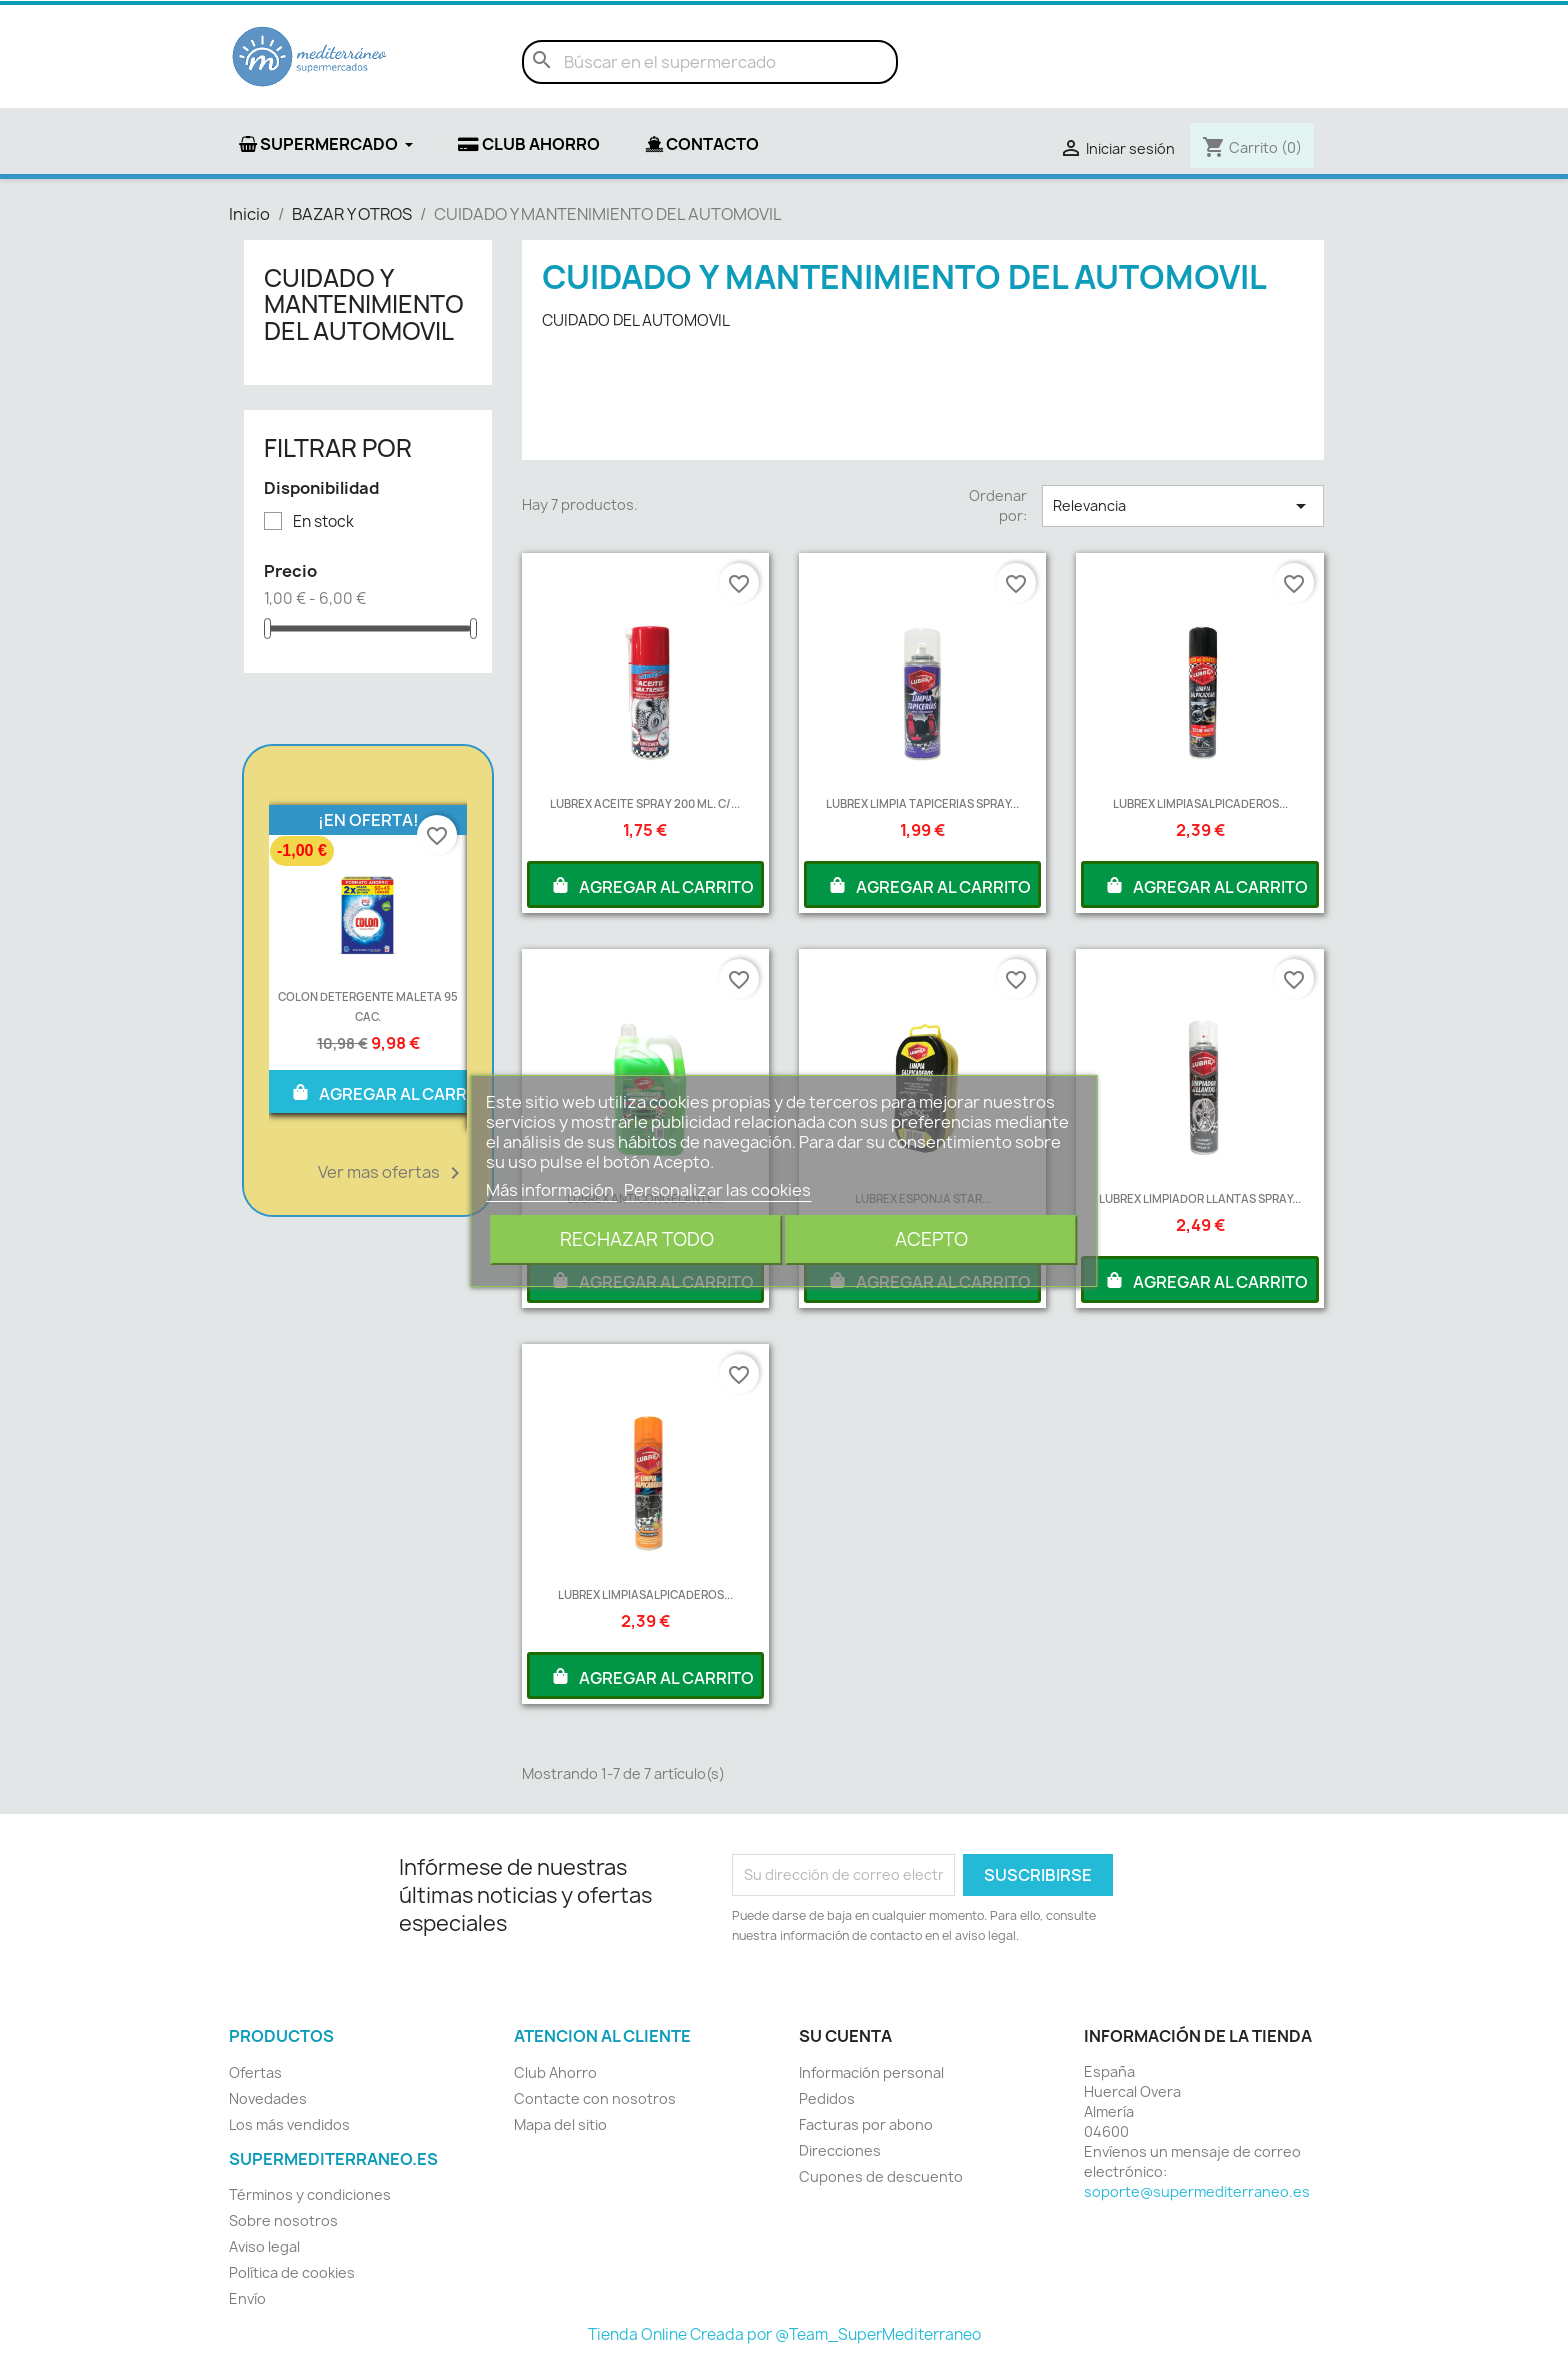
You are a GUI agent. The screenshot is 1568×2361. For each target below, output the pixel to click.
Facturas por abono (866, 2124)
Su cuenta (845, 2036)
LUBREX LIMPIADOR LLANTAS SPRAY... (1200, 1198)
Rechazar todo (637, 1239)
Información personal (871, 2072)
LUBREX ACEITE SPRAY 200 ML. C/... (645, 803)
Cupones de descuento (881, 2176)
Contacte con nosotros (595, 2098)
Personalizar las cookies (717, 1190)
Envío (247, 2298)
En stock (323, 522)
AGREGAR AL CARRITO (392, 1092)
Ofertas (255, 2072)
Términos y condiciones (310, 2194)
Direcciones (840, 2150)
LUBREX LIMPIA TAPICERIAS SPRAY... (922, 803)
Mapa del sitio (560, 2124)
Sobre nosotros (283, 2220)
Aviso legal (264, 2246)
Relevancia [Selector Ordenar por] (1183, 506)
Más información (551, 1190)
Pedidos (827, 2098)
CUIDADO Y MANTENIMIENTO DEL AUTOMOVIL (364, 304)
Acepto (931, 1239)
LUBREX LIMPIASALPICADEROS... (1200, 803)
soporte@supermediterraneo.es (1197, 2191)
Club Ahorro (555, 2072)
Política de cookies (292, 2272)
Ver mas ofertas (392, 1173)
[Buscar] (710, 62)
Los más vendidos (289, 2124)
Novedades (268, 2098)
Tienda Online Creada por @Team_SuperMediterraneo (784, 2334)
